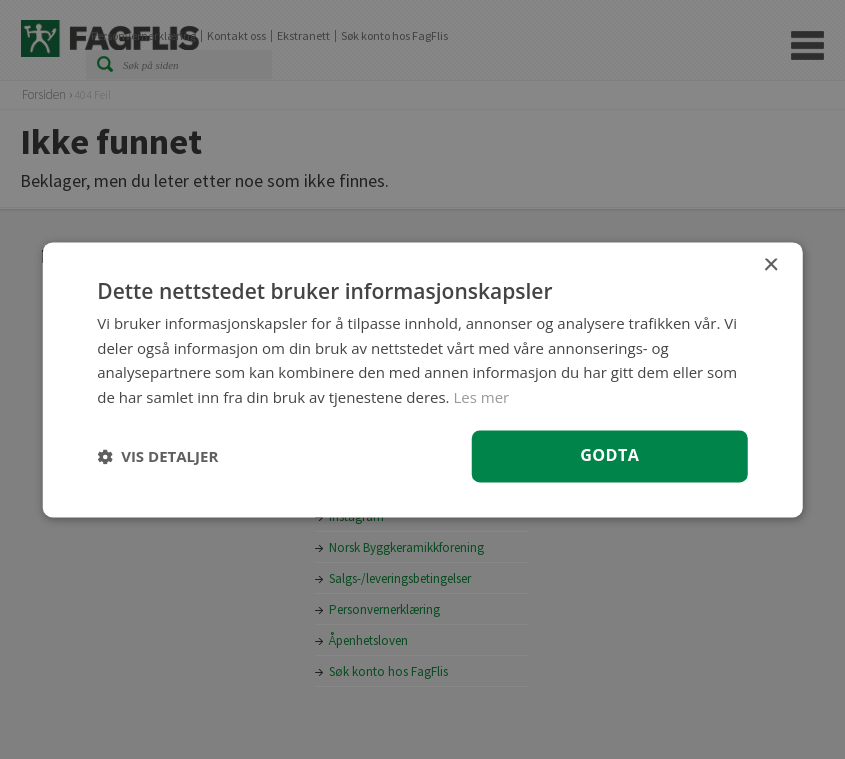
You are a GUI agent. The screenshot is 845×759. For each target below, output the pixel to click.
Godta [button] (609, 455)
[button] (157, 456)
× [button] (770, 265)
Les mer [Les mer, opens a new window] (481, 397)
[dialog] (422, 379)
